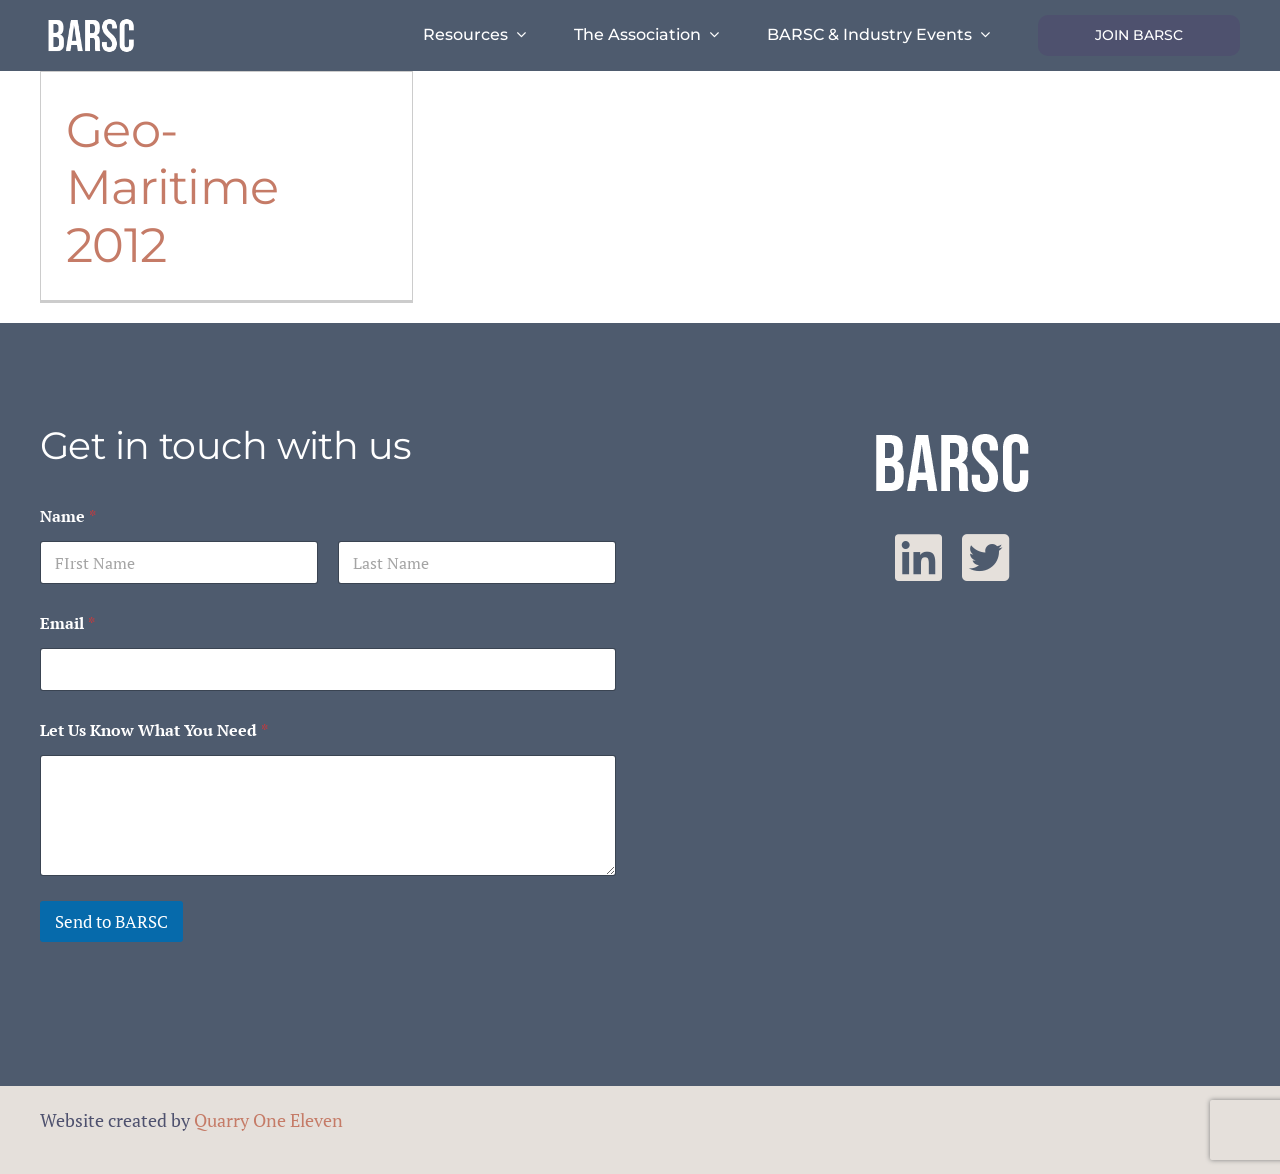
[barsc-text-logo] (91, 22)
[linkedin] (918, 558)
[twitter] (985, 558)
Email (67, 623)
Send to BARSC (111, 921)
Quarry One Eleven (268, 1120)
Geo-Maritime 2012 (172, 187)
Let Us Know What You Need (154, 730)
